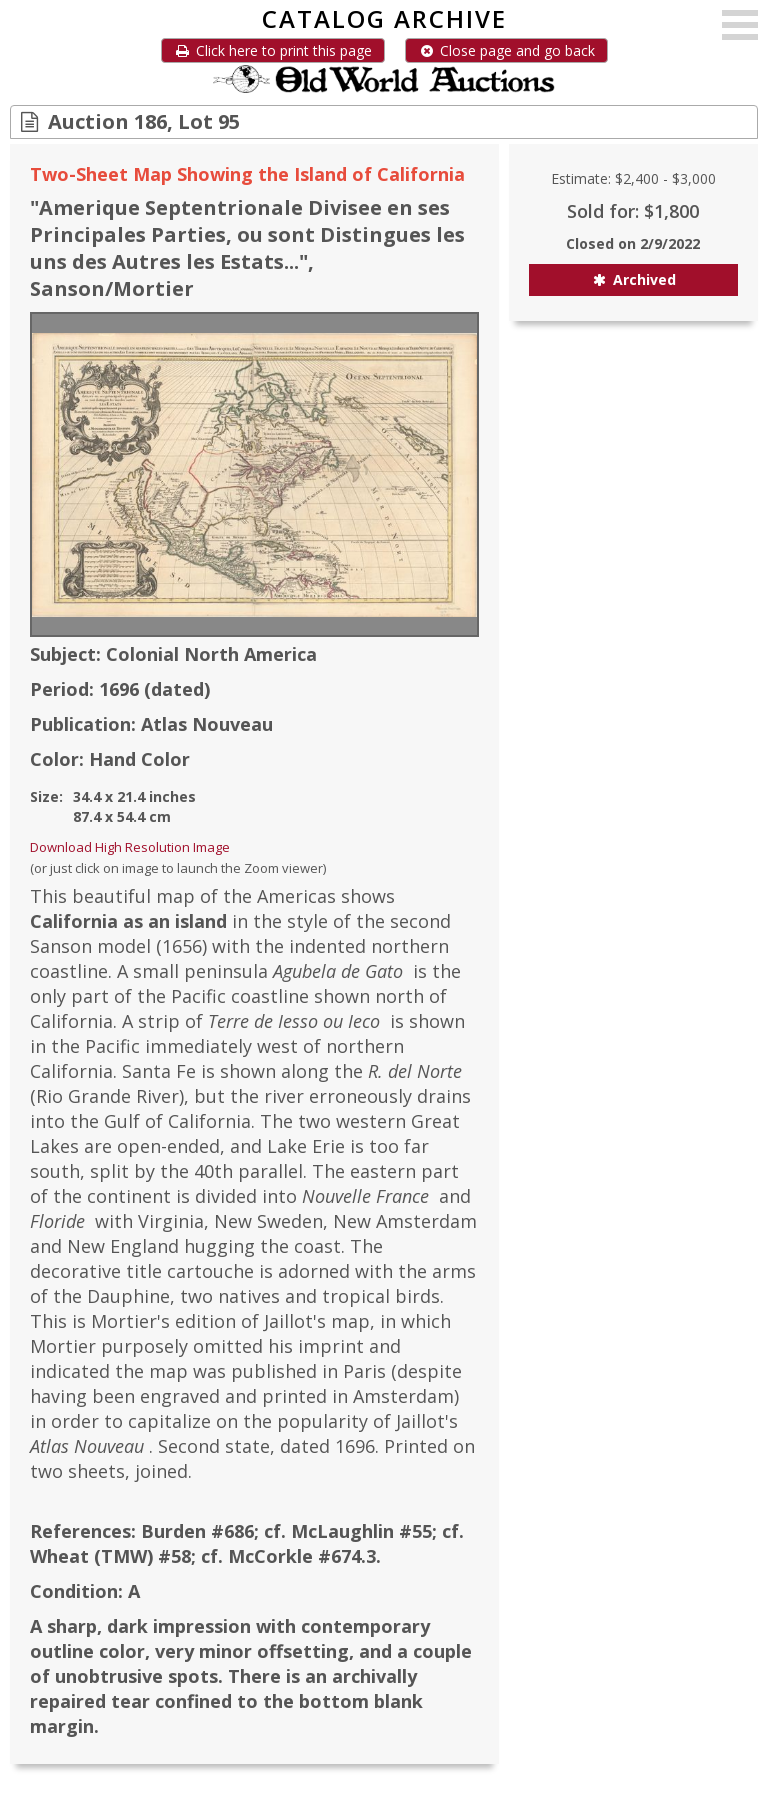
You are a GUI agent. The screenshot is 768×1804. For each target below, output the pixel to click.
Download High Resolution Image (130, 847)
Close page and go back (506, 50)
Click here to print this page (273, 50)
